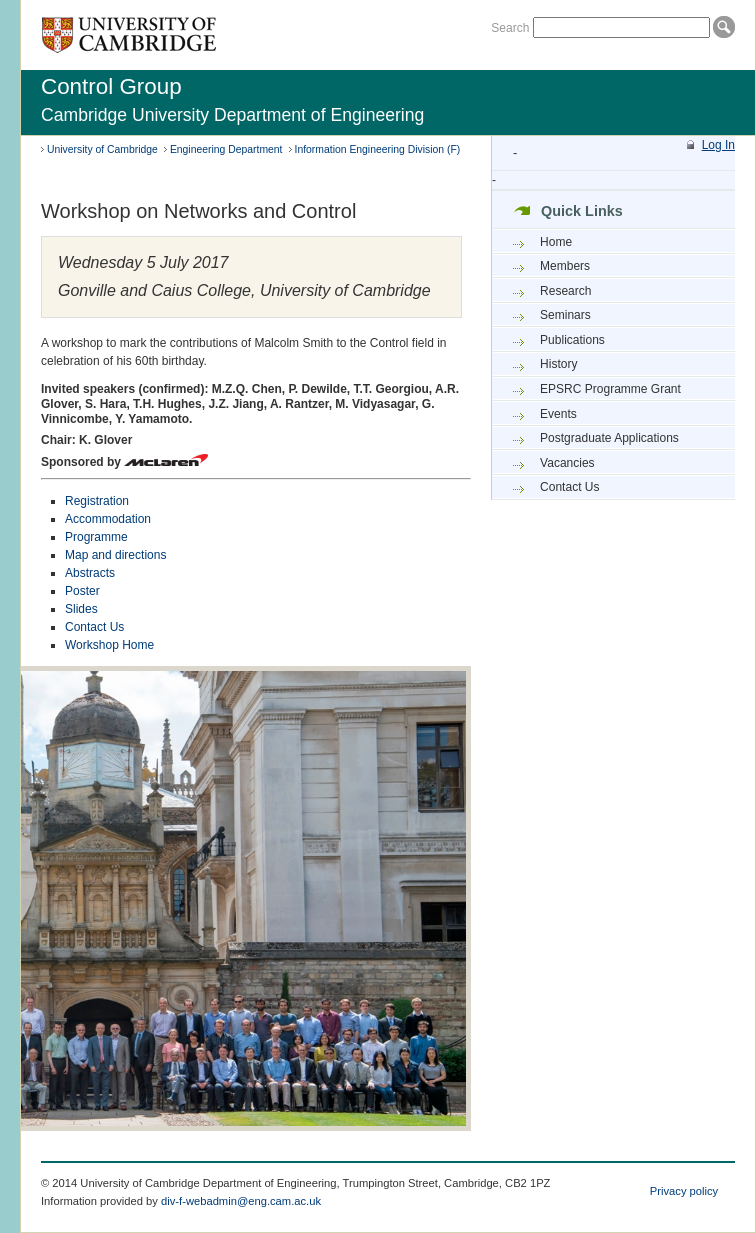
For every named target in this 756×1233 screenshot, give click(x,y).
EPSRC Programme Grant (610, 389)
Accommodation (108, 519)
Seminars (565, 315)
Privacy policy (684, 1191)
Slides (81, 609)
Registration (97, 501)
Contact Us (94, 627)
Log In (718, 145)
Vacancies (567, 463)
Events (558, 414)
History (558, 364)
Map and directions (115, 555)
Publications (572, 340)
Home (556, 242)
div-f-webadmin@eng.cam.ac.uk (241, 1201)
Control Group (111, 86)
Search (510, 28)
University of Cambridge (102, 149)
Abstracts (90, 573)
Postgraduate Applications (609, 438)
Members (565, 266)
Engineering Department (226, 149)
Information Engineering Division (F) (378, 149)
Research (565, 291)
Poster (82, 591)
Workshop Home (109, 645)
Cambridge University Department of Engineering (232, 115)
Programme (96, 537)
